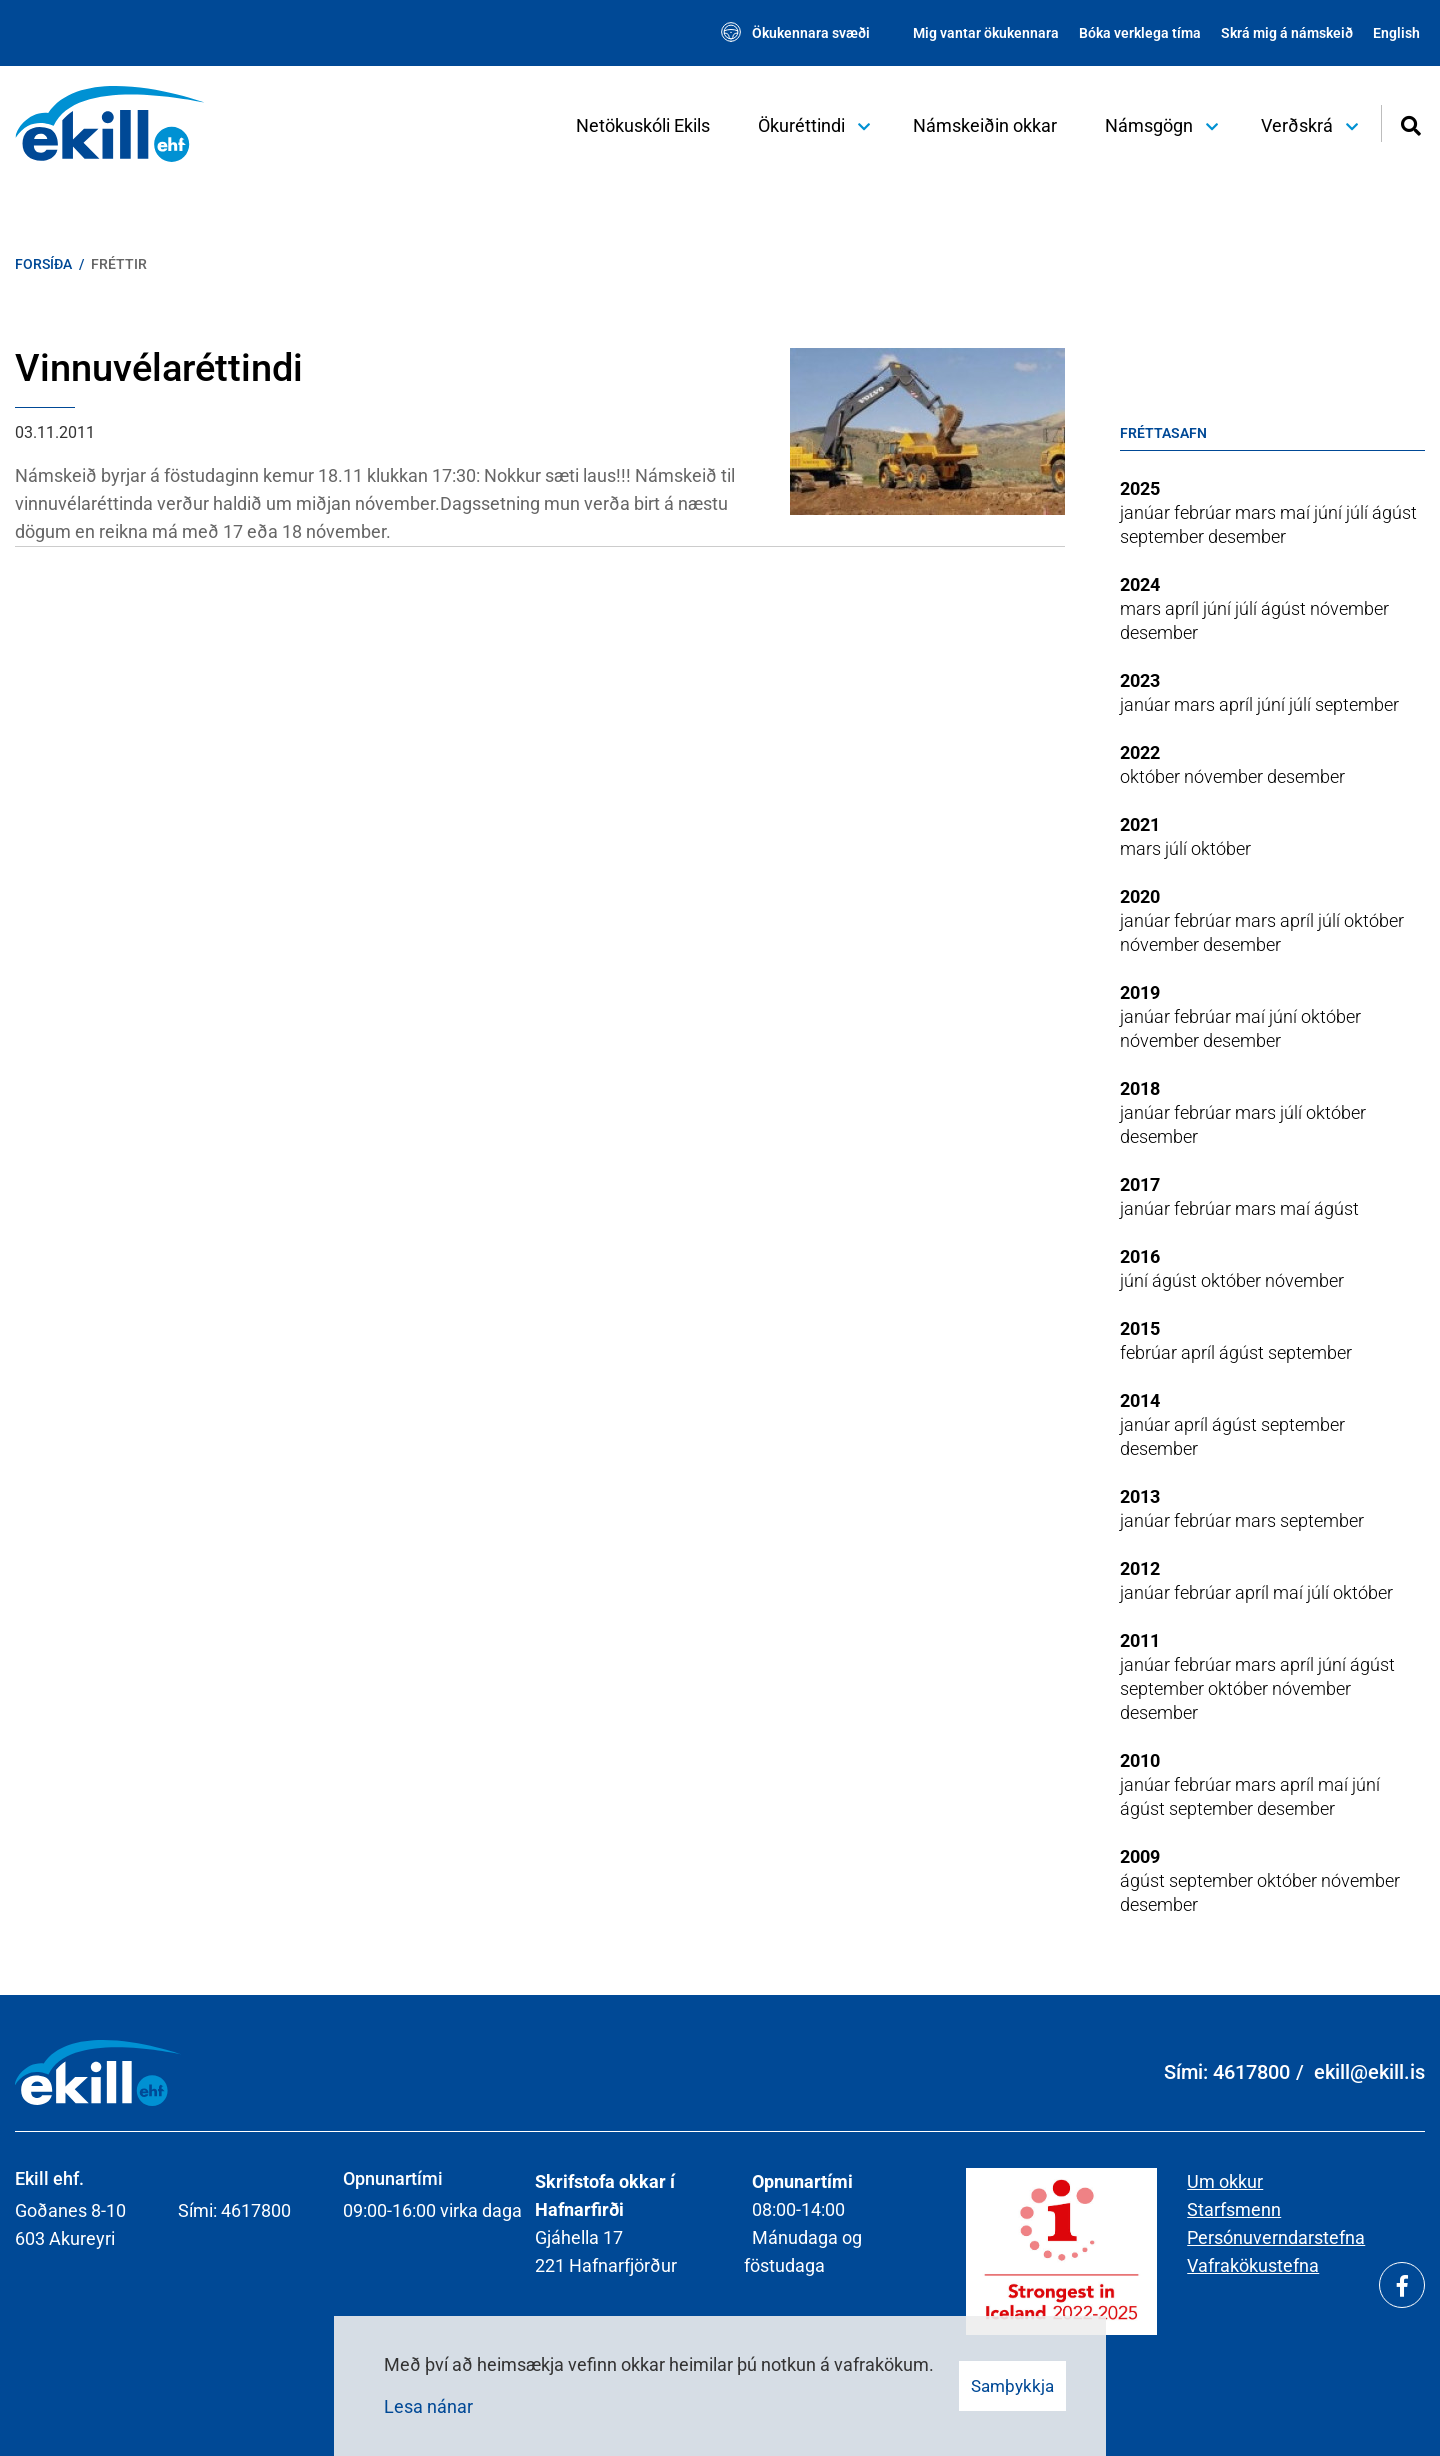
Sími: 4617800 (1227, 2072)
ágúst (1394, 512)
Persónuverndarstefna (1276, 2237)
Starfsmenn (1234, 2209)
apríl (1184, 608)
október (1152, 776)
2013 (1140, 1496)
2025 (1140, 488)
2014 (1140, 1400)
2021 (1140, 824)
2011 (1140, 1640)
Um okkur (1225, 2181)
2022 (1140, 752)
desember (1247, 536)
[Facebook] (1402, 2285)
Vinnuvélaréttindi (159, 368)
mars (1257, 512)
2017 (1140, 1184)
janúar (1147, 512)
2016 (1140, 1256)
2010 (1140, 1760)
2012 (1140, 1568)
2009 (1140, 1856)
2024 (1140, 584)
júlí (1359, 512)
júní (1330, 512)
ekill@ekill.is (1369, 2072)
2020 (1140, 896)
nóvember (1349, 608)
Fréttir (119, 264)
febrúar (1204, 512)
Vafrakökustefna (1253, 2265)
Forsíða (43, 264)
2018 (1140, 1088)
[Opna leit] (1410, 123)
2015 (1140, 1328)
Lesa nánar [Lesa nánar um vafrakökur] (428, 2406)
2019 (1140, 992)
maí (1297, 512)
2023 (1140, 680)
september (1164, 536)
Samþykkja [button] (1012, 2386)
